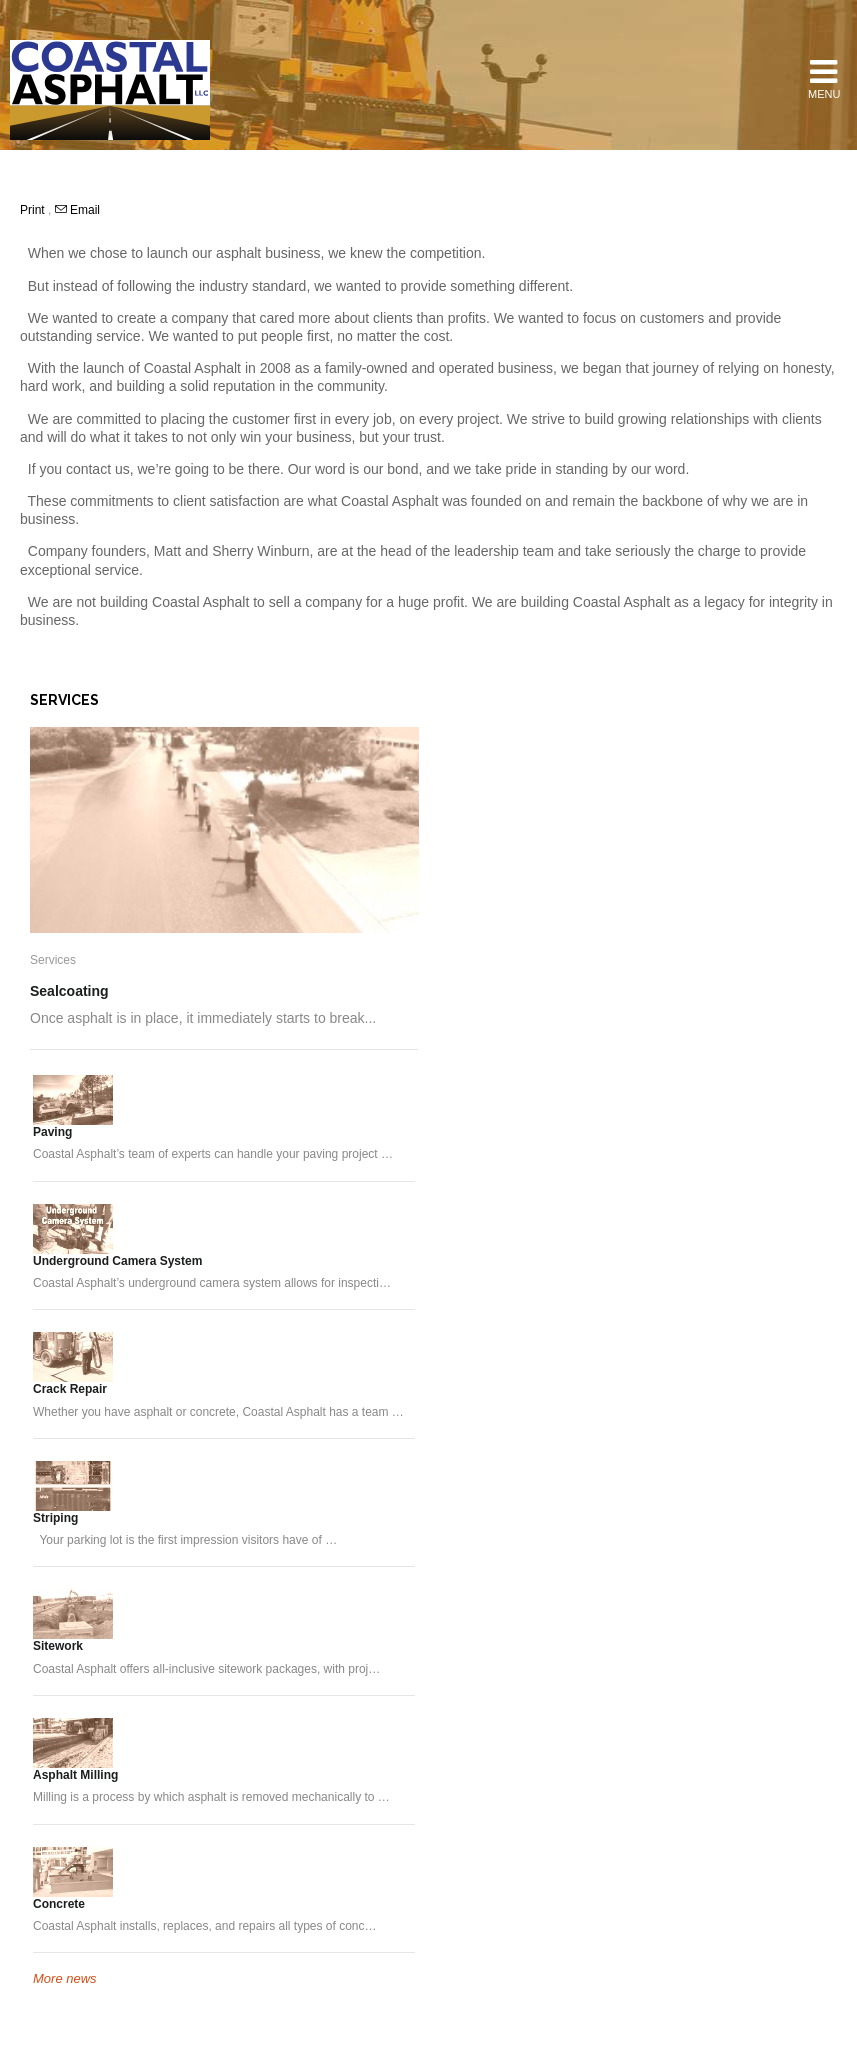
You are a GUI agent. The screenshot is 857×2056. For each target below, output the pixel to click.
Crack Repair (70, 1389)
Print (34, 210)
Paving (52, 1132)
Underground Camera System (117, 1261)
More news (65, 1978)
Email (77, 210)
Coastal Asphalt (110, 90)
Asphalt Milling (75, 1775)
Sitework (58, 1646)
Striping (55, 1518)
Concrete (59, 1904)
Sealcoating (69, 991)
